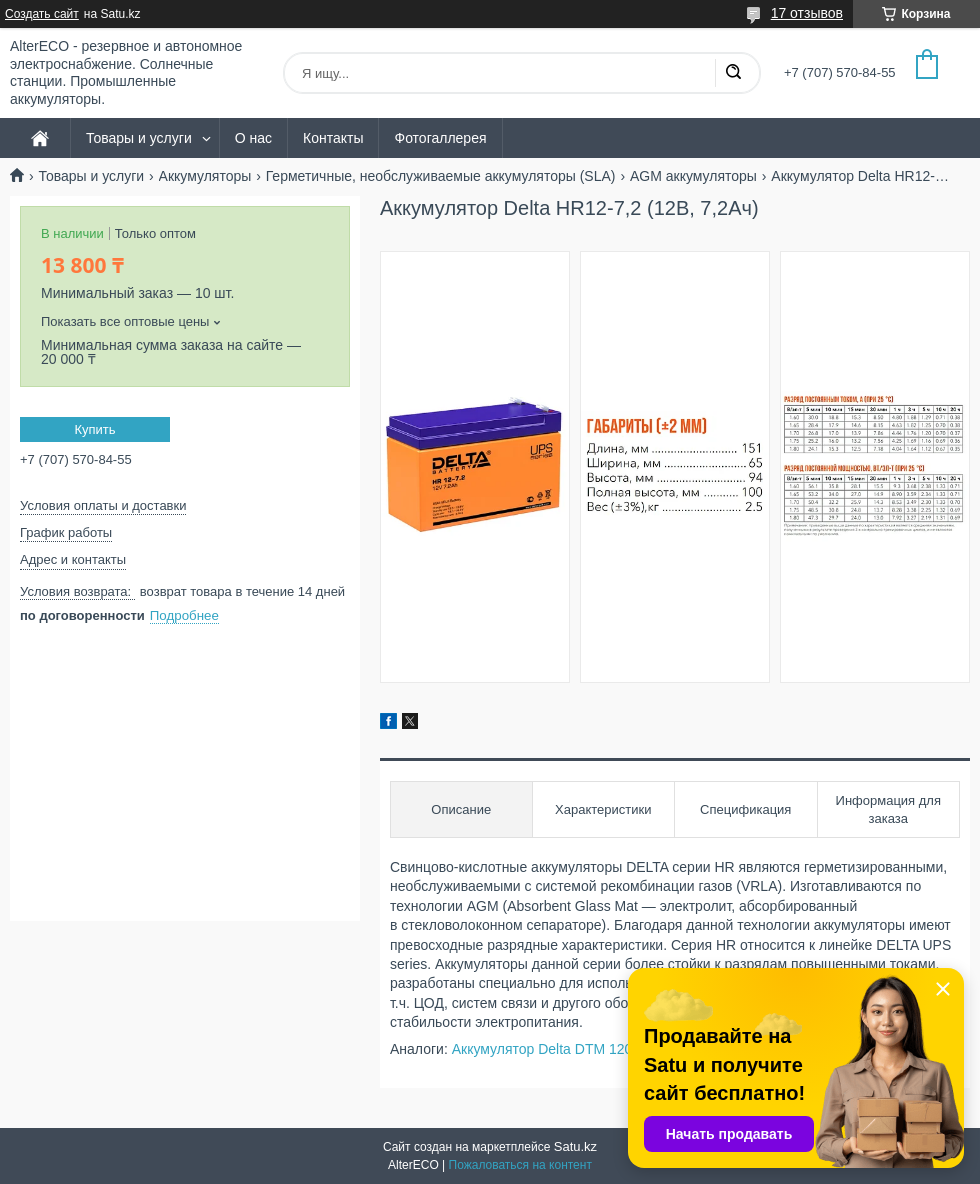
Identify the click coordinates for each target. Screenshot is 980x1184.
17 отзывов (807, 13)
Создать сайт (42, 14)
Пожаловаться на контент (520, 1165)
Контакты (333, 138)
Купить (94, 429)
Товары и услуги (139, 138)
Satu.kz (575, 1146)
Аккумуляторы (205, 176)
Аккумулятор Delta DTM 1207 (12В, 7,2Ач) (587, 1049)
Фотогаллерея (440, 138)
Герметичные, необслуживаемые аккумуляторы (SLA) (441, 176)
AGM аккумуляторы (693, 176)
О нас (253, 138)
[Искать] (733, 73)
